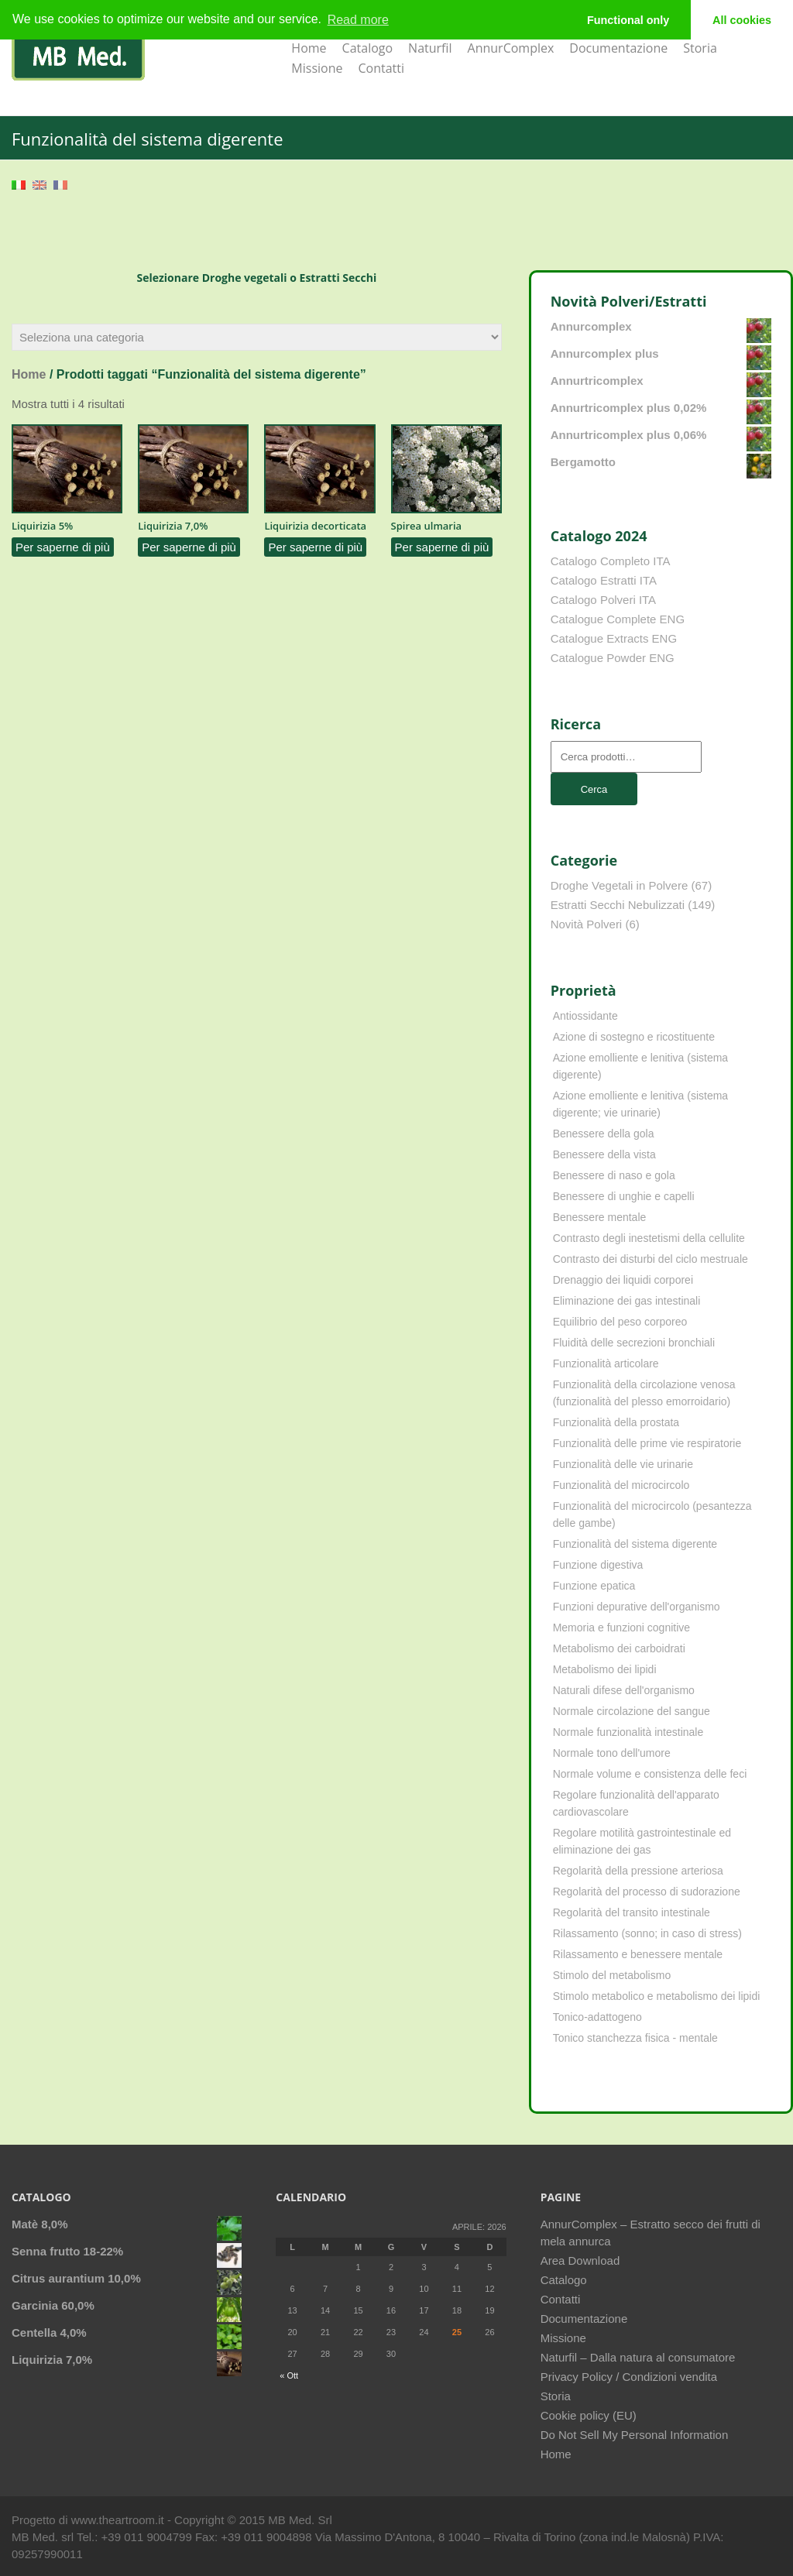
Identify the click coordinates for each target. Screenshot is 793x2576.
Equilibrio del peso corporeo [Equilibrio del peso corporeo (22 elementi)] (620, 1321)
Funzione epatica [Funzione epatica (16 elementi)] (594, 1586)
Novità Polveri (587, 924)
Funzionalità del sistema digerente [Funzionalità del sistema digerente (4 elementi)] (635, 1544)
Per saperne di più (62, 547)
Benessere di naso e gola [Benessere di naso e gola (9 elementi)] (614, 1175)
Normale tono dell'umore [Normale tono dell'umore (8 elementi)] (612, 1753)
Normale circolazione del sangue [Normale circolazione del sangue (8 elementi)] (631, 1711)
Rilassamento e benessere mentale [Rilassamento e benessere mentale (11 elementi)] (638, 1954)
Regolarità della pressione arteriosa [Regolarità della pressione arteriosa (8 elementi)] (638, 1870)
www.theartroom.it (119, 2519)
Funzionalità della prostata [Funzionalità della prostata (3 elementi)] (616, 1422)
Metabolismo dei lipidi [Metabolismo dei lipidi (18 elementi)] (605, 1669)
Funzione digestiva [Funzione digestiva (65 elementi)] (598, 1565)
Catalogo (367, 48)
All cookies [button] (741, 20)
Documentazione (618, 48)
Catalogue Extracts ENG (614, 638)
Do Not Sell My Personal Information (635, 2434)
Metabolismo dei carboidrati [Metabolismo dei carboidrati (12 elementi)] (619, 1648)
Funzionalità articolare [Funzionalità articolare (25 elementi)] (606, 1363)
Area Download (580, 2260)
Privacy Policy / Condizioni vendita (629, 2376)
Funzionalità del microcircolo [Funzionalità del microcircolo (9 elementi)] (621, 1485)
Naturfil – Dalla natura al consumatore (638, 2357)
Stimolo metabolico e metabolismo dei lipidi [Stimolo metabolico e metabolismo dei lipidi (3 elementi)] (656, 1996)
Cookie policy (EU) (589, 2415)
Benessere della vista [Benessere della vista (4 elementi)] (604, 1154)
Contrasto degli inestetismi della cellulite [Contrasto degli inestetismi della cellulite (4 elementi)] (649, 1238)
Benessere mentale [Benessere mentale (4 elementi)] (600, 1217)
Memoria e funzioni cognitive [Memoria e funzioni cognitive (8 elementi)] (621, 1627)
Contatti (381, 68)
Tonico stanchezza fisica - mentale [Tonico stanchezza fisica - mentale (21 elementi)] (635, 2038)
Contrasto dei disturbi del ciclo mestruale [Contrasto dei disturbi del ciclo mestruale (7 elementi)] (650, 1259)
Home (308, 48)
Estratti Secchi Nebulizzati (618, 904)
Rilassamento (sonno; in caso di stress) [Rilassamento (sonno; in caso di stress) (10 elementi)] (647, 1933)
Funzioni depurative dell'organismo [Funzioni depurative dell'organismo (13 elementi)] (636, 1606)
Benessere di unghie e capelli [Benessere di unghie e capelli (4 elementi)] (624, 1196)
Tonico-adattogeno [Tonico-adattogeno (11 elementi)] (597, 2017)
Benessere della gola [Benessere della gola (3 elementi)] (603, 1133)
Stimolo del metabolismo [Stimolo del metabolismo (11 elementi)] (612, 1975)
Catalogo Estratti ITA (604, 580)
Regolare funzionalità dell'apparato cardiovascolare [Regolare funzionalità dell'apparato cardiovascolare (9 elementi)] (636, 1803)
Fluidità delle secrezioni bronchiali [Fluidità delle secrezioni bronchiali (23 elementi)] (634, 1342)
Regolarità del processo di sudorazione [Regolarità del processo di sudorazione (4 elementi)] (646, 1891)
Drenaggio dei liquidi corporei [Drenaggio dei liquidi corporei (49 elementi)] (623, 1280)
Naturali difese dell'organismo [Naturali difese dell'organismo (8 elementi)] (624, 1690)
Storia (700, 48)
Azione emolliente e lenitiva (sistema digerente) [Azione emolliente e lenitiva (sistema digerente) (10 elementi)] (640, 1066)
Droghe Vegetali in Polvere (619, 885)
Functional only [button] (628, 20)
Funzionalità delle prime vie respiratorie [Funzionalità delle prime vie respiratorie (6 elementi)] (647, 1443)
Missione (316, 68)
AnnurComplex (511, 48)
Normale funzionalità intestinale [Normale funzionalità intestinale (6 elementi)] (628, 1732)
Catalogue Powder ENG (613, 657)
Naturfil (429, 48)
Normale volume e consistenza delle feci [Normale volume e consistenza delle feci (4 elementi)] (650, 1774)
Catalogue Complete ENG (618, 619)
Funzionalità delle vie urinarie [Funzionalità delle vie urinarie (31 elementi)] (623, 1464)
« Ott (289, 2375)
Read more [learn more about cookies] (358, 19)
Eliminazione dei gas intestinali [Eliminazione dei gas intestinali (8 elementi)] (627, 1301)
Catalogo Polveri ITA (603, 599)
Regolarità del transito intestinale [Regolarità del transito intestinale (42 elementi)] (631, 1912)
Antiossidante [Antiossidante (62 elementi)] (585, 1016)
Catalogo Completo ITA (611, 561)
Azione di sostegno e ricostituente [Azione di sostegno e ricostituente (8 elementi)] (634, 1037)
